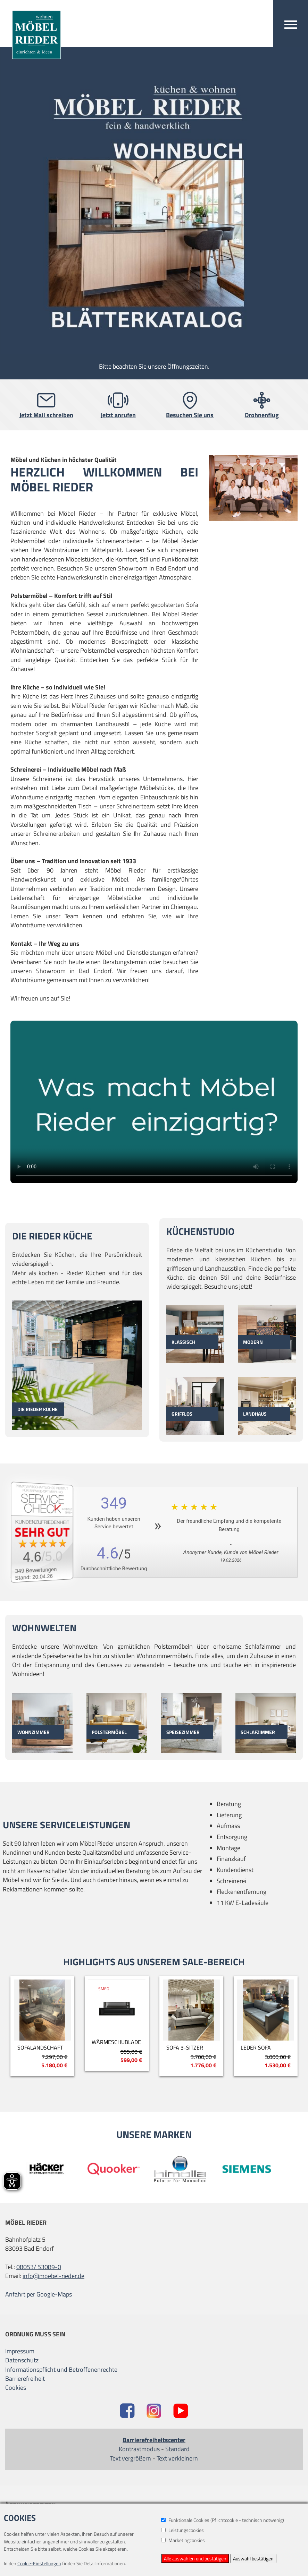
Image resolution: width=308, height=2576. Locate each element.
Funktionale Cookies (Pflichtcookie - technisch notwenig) (222, 2520)
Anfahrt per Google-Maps (38, 2294)
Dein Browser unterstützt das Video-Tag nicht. (154, 1102)
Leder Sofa (256, 2047)
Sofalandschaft (40, 2047)
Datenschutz (22, 2360)
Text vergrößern (130, 2458)
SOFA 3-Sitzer (184, 2047)
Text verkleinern (177, 2458)
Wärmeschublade (116, 2042)
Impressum (19, 2351)
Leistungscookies (182, 2530)
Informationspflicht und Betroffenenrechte (61, 2369)
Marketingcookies (183, 2540)
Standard (177, 2449)
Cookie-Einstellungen (39, 2563)
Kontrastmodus (139, 2449)
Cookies (15, 2387)
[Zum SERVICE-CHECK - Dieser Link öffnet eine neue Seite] (47, 1532)
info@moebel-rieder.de (53, 2276)
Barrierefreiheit (25, 2378)
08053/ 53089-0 (38, 2267)
